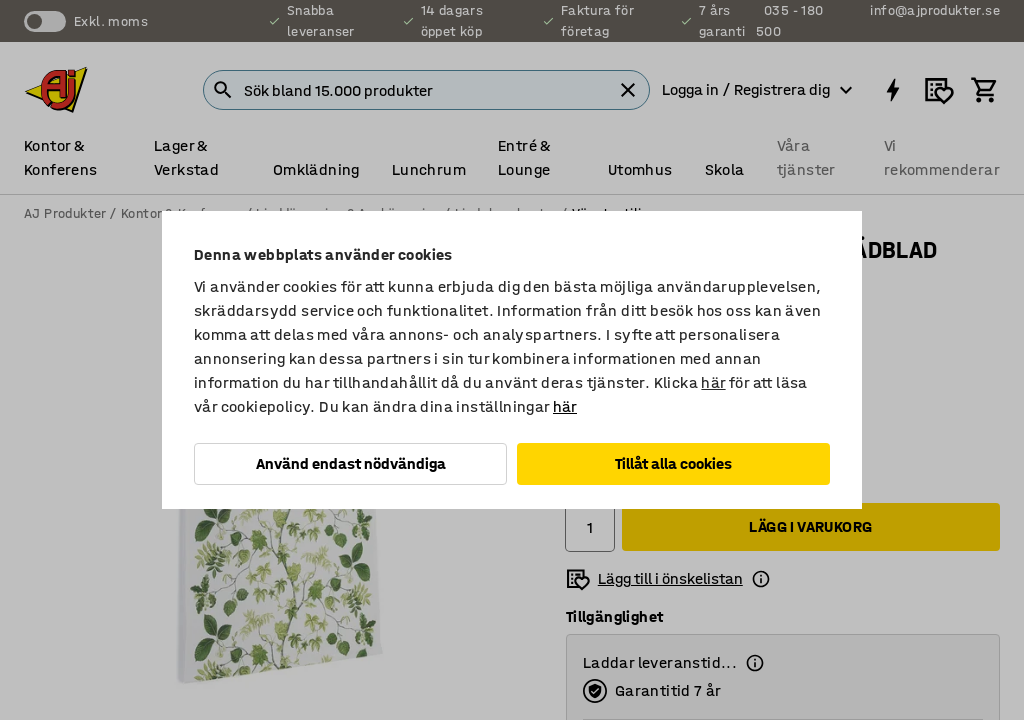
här (713, 382)
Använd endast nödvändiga (351, 463)
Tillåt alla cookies (673, 463)
